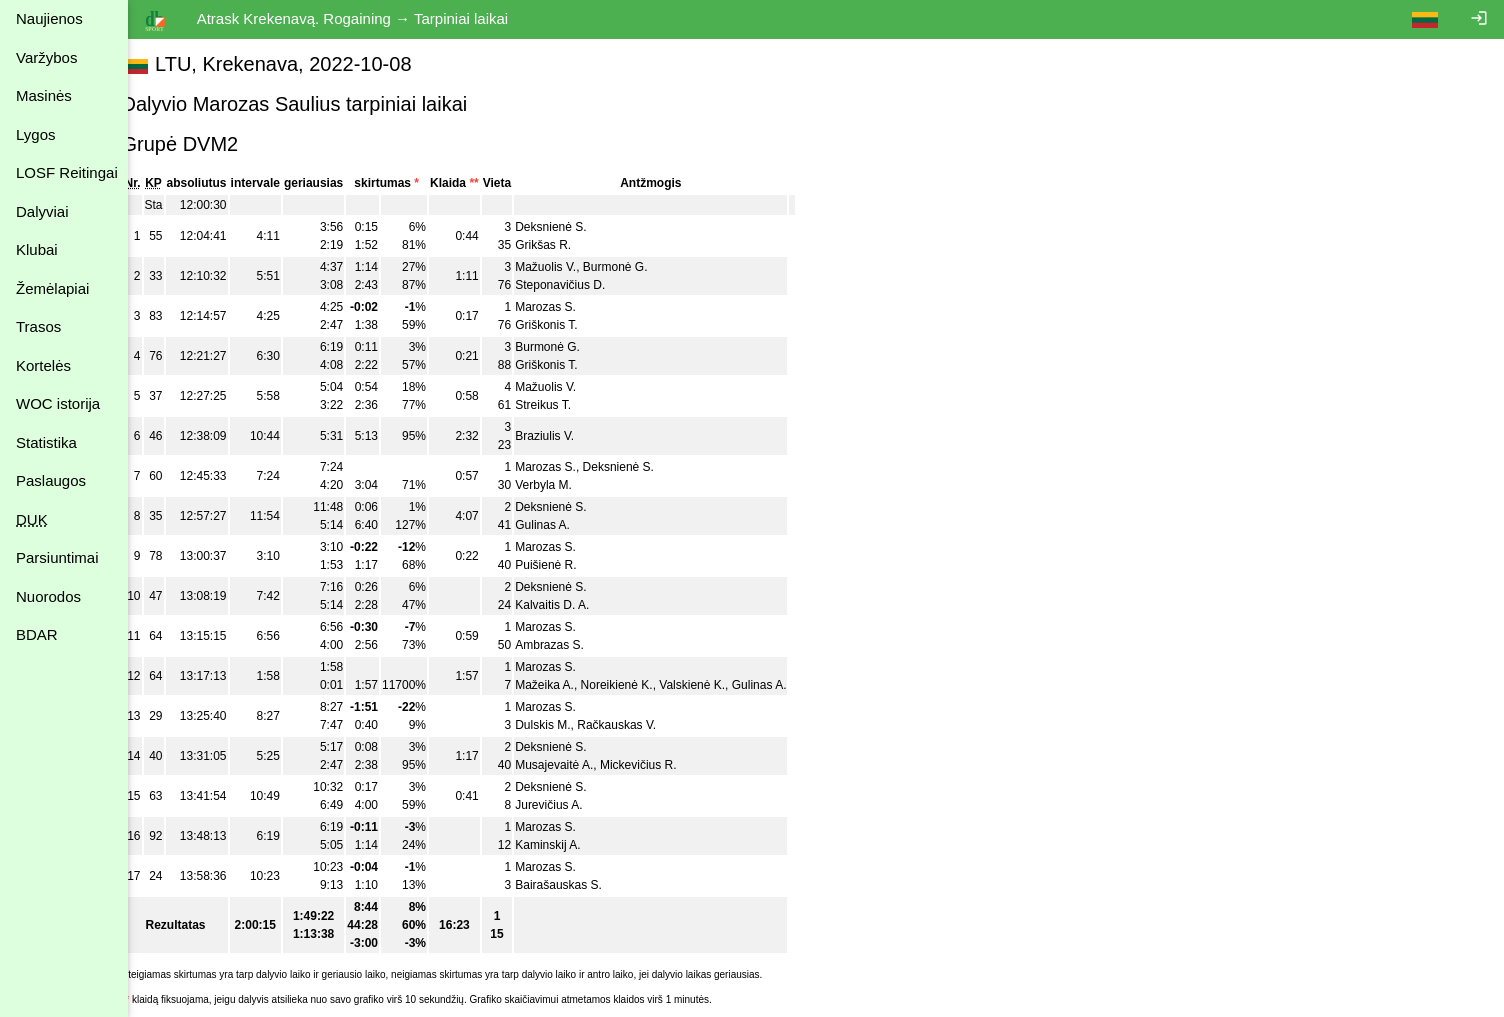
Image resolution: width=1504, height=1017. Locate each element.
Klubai (37, 249)
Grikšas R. (566, 245)
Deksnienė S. (573, 227)
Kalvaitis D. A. (575, 605)
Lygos (35, 134)
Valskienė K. (715, 685)
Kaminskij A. (570, 845)
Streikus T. (566, 405)
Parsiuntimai (57, 557)
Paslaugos (51, 480)
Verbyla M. (566, 485)
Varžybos (46, 57)
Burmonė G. (637, 267)
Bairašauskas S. (581, 885)
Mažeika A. (567, 685)
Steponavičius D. (583, 285)
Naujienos (49, 18)
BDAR (37, 634)
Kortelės (43, 365)
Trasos (38, 326)
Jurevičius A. (571, 805)
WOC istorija (58, 403)
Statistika (46, 442)
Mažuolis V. (568, 267)
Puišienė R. (568, 565)
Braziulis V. (567, 436)
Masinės (44, 95)
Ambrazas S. (572, 645)
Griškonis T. (569, 325)
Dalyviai (42, 211)
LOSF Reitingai (67, 172)
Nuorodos (48, 596)
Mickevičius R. (660, 765)
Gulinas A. (565, 525)
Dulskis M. (565, 725)
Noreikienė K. (639, 685)
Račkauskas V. (639, 725)
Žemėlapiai (52, 288)
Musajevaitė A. (577, 765)
